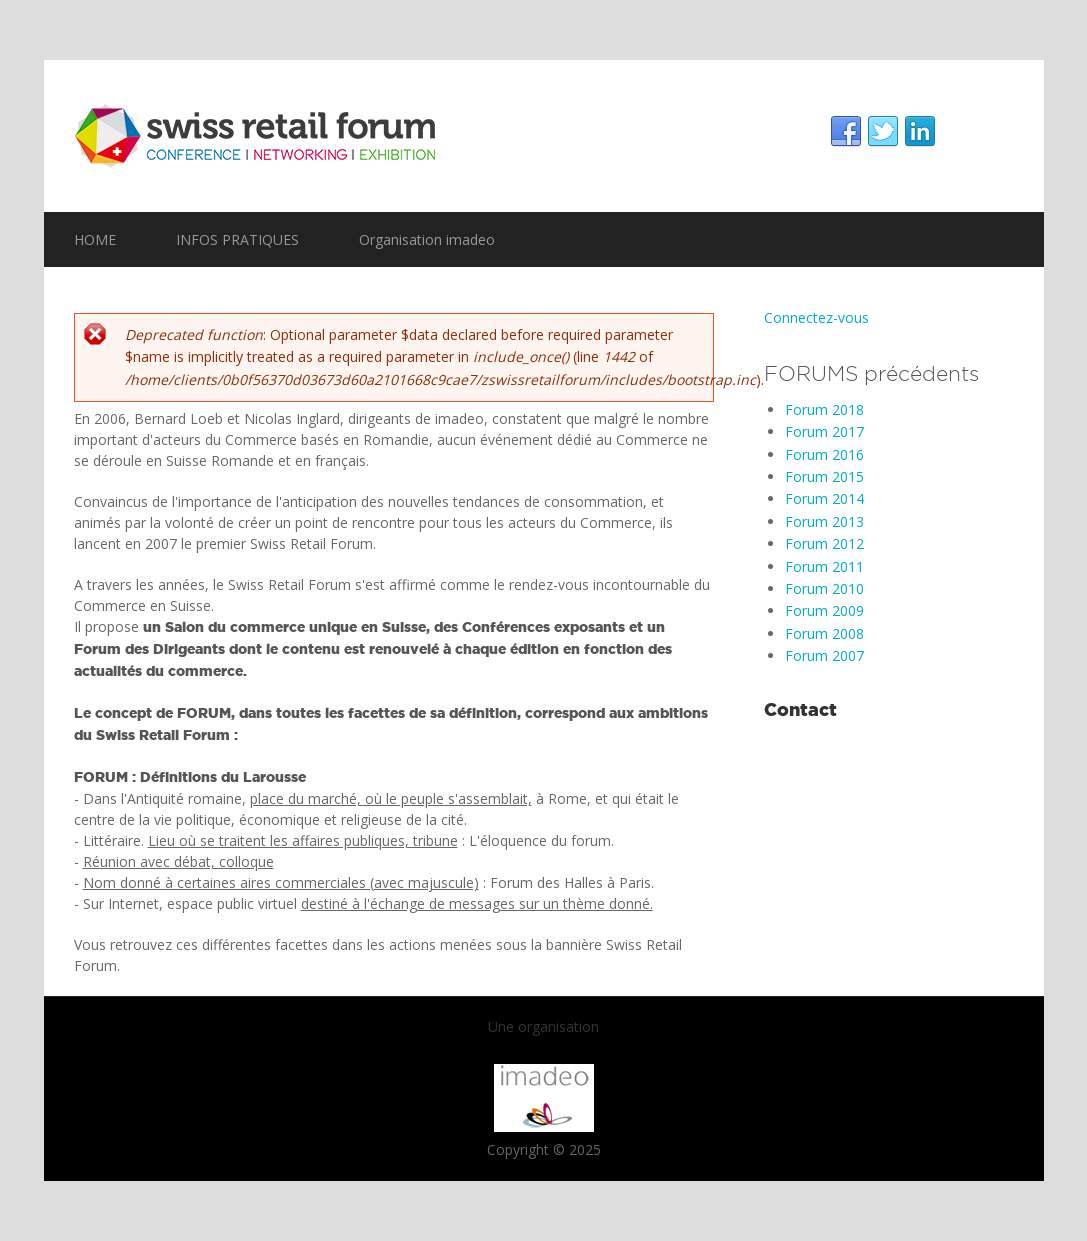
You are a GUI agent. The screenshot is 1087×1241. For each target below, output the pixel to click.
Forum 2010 (824, 588)
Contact (800, 709)
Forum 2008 (824, 633)
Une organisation (543, 1026)
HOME (95, 239)
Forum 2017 (824, 431)
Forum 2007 (824, 655)
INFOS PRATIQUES (237, 239)
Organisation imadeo (427, 239)
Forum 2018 (824, 409)
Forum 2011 (824, 566)
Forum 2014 (824, 498)
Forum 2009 (824, 610)
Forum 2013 (824, 521)
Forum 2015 (824, 476)
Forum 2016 (824, 454)
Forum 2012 (824, 543)
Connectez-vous (816, 317)
